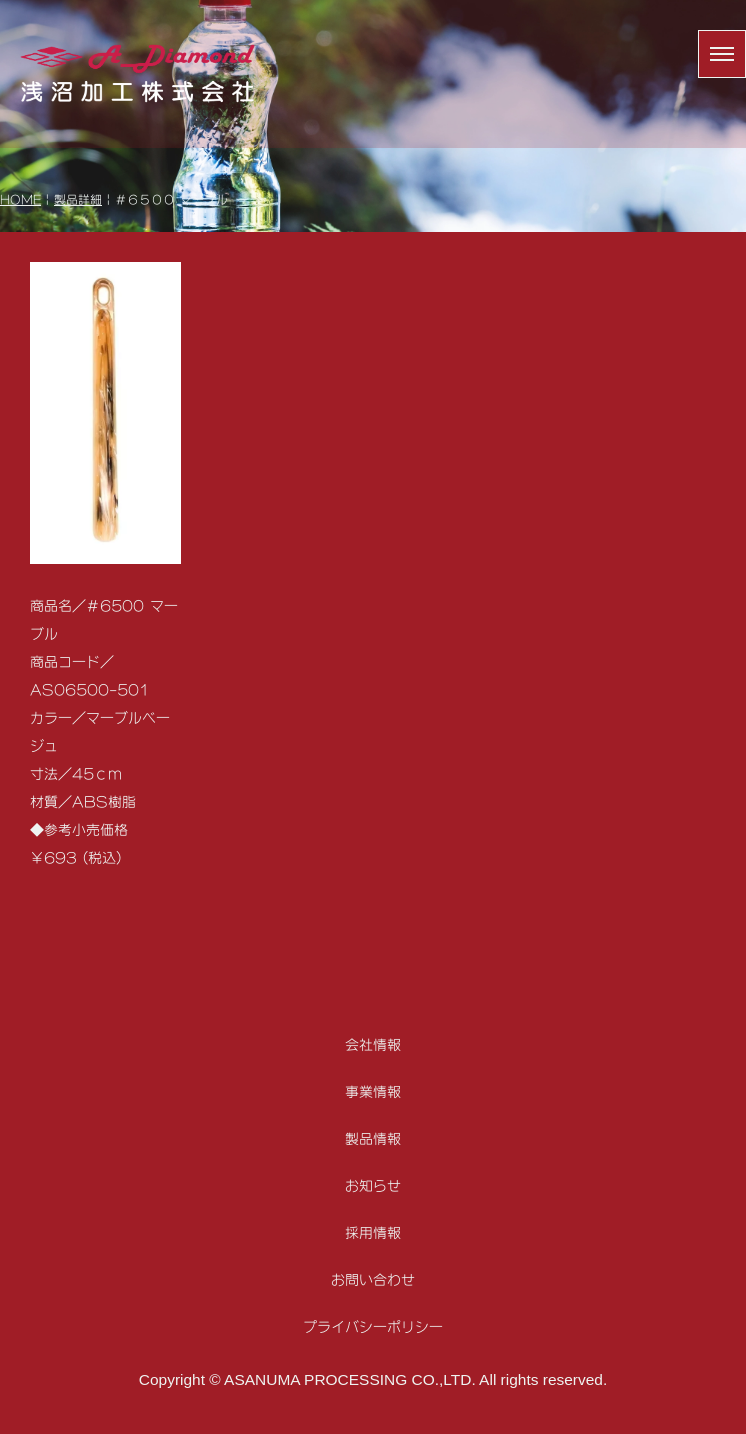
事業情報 (373, 1091)
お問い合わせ (373, 1279)
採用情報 (373, 1232)
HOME (20, 199)
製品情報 (373, 1138)
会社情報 (373, 1044)
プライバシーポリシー (373, 1326)
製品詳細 (78, 199)
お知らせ (373, 1185)
